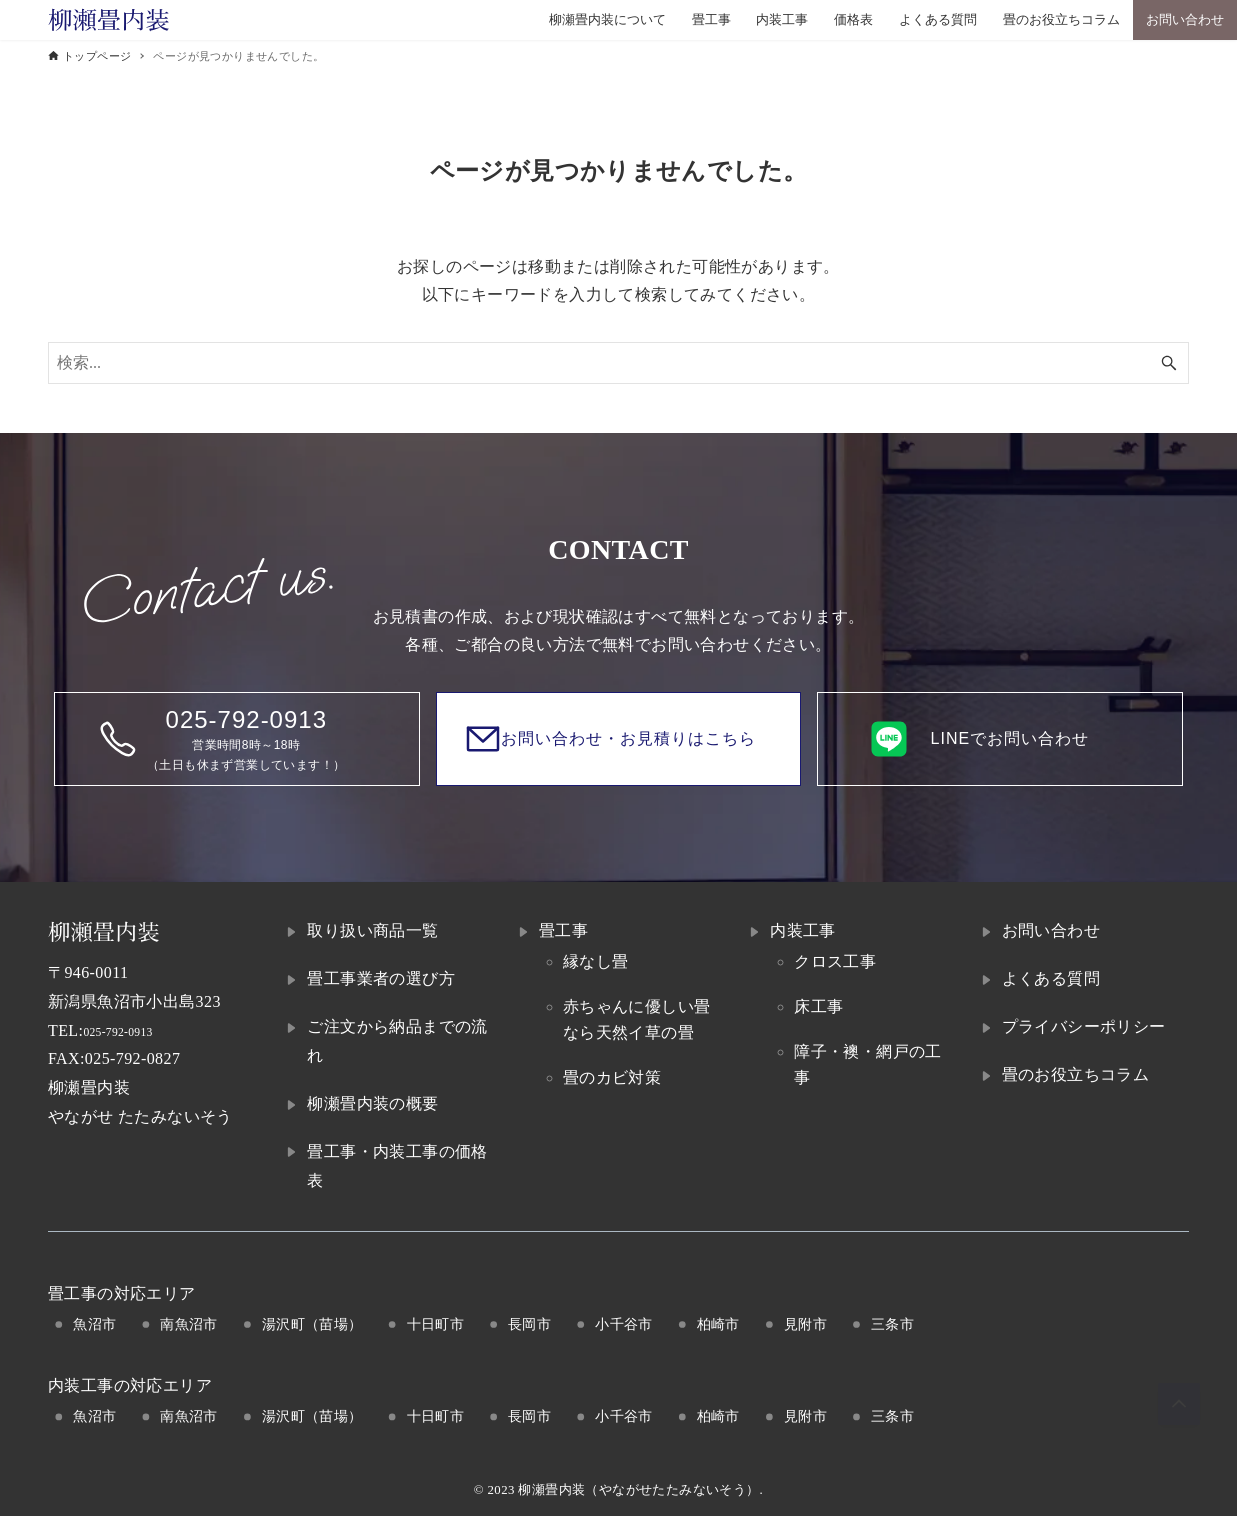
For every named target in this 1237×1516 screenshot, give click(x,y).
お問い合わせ (1051, 930)
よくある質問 (1051, 978)
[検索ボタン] (1169, 363)
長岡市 (529, 1324)
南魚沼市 (189, 1324)
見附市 (805, 1324)
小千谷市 (624, 1324)
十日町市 (436, 1324)
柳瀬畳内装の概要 (372, 1103)
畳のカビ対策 (612, 1077)
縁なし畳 (596, 961)
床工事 (818, 1006)
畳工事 (563, 930)
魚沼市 (94, 1324)
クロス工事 (835, 961)
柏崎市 (718, 1324)
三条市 (892, 1324)
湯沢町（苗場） (312, 1324)
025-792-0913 (130, 1030)
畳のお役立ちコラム (1076, 1074)
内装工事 (803, 930)
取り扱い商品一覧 (372, 930)
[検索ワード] (618, 363)
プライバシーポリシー (1084, 1026)
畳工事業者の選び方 (381, 978)
